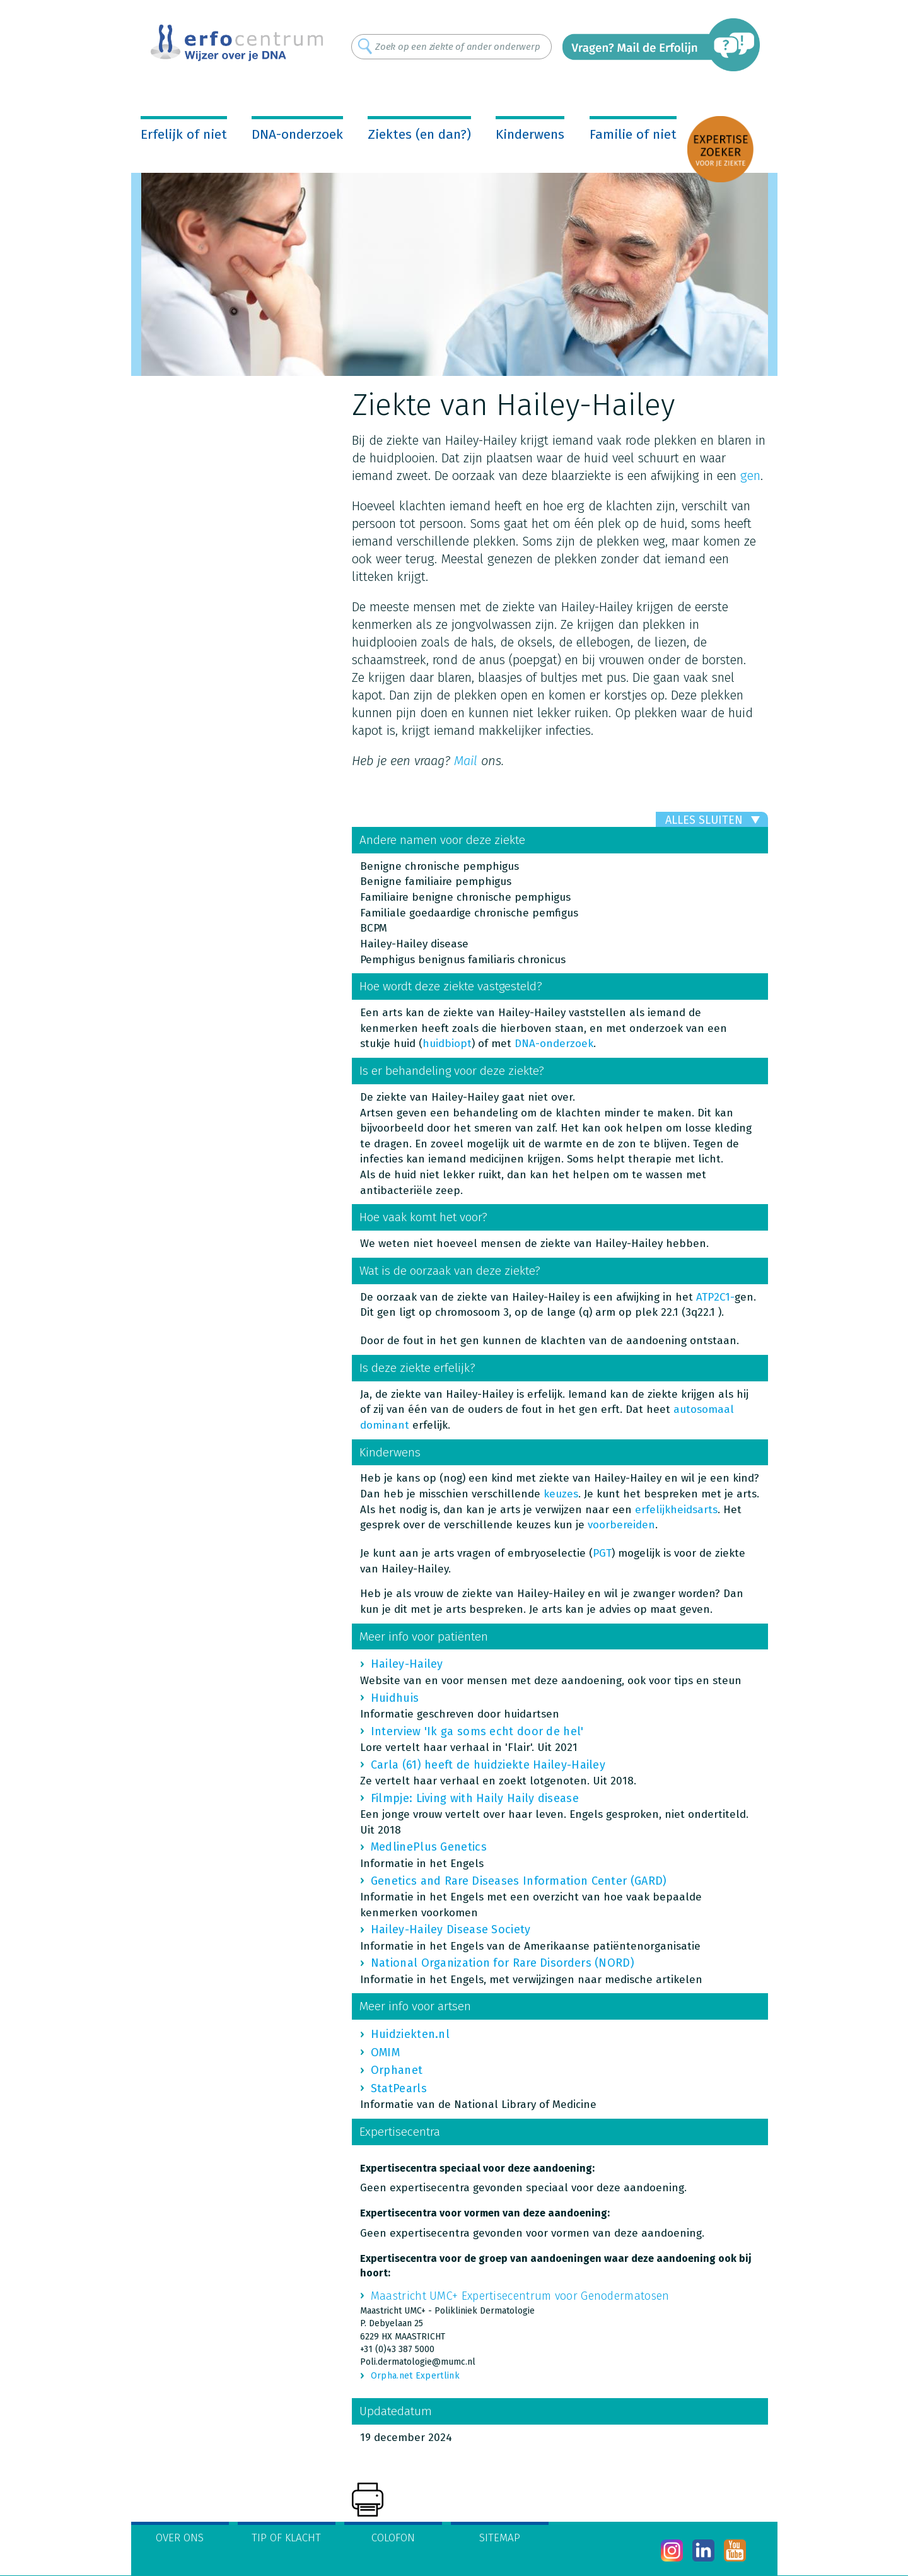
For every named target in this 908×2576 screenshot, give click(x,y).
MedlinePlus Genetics (429, 1847)
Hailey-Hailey (407, 1664)
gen (750, 475)
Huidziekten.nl (410, 2034)
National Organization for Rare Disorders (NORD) (502, 1963)
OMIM (385, 2052)
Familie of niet (633, 134)
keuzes (561, 1494)
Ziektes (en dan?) (419, 134)
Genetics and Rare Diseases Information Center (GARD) (519, 1881)
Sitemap (499, 2537)
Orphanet (396, 2070)
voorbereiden (621, 1524)
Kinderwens (530, 134)
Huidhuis (395, 1698)
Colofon (393, 2537)
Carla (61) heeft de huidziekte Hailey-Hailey (488, 1765)
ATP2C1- (715, 1297)
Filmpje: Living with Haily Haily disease (475, 1798)
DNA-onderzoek (297, 134)
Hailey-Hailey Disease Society (451, 1929)
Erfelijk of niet (184, 134)
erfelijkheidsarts (676, 1509)
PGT (602, 1553)
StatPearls (399, 2088)
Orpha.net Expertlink (415, 2375)
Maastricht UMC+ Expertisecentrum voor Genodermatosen (520, 2296)
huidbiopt (447, 1043)
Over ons (180, 2537)
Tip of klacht (286, 2537)
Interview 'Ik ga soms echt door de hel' (477, 1731)
